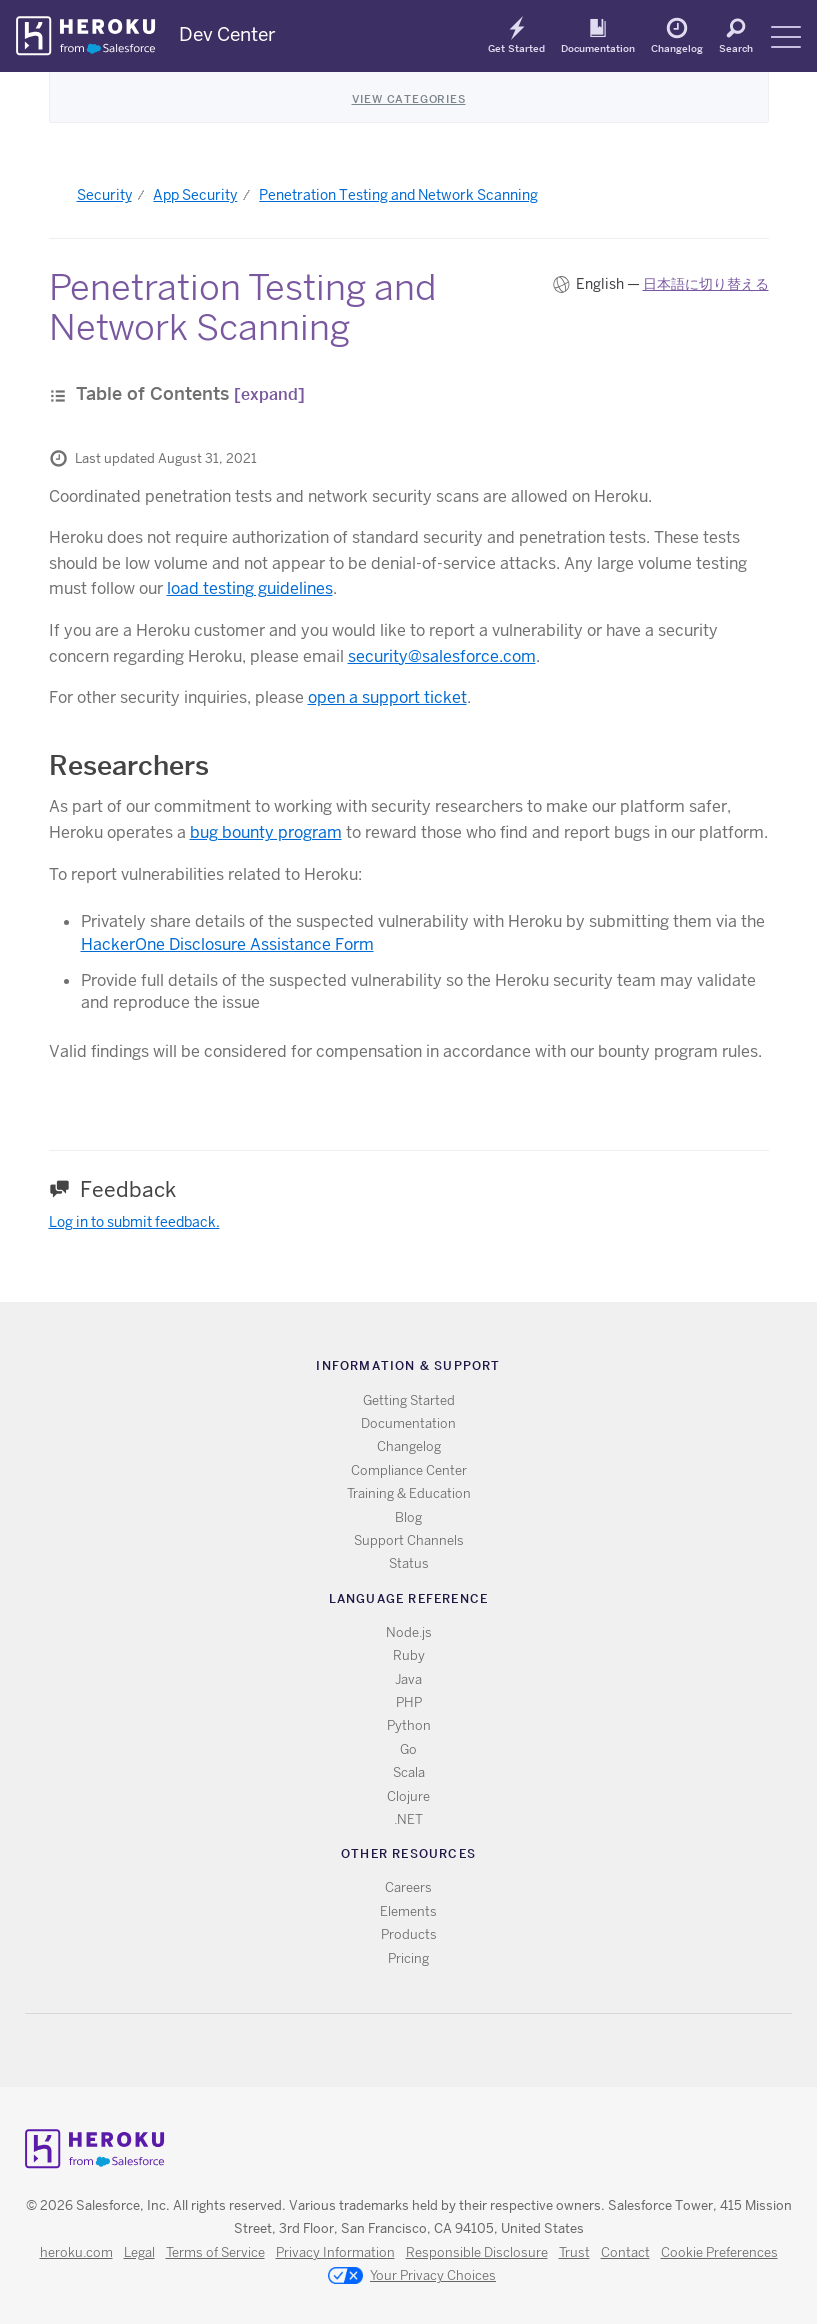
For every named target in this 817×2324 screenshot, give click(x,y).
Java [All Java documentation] (408, 1679)
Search (736, 48)
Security (104, 195)
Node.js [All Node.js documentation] (409, 1632)
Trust (574, 2252)
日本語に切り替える (706, 284)
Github (420, 2050)
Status (409, 1563)
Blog (408, 1517)
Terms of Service (215, 2252)
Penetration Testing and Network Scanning (398, 195)
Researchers (129, 765)
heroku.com (76, 2252)
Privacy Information (335, 2252)
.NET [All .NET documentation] (408, 1819)
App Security (195, 195)
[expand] (269, 394)
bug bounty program (266, 832)
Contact (625, 2252)
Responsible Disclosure (477, 2252)
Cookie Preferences (719, 2252)
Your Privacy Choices (412, 2277)
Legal (139, 2252)
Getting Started (409, 1400)
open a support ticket (387, 697)
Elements (408, 1911)
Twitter (391, 2050)
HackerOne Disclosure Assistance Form (227, 944)
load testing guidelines (250, 588)
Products (409, 1934)
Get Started (516, 48)
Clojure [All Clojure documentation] (408, 1796)
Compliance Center (409, 1470)
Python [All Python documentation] (409, 1725)
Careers (408, 1887)
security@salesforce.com (442, 656)
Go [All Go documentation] (408, 1749)
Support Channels (409, 1540)
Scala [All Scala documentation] (409, 1772)
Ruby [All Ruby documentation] (409, 1655)
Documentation (598, 48)
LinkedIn (449, 2050)
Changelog (677, 48)
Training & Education (409, 1493)
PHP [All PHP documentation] (409, 1702)
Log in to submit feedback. (134, 1222)
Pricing (408, 1958)
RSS (362, 2050)
